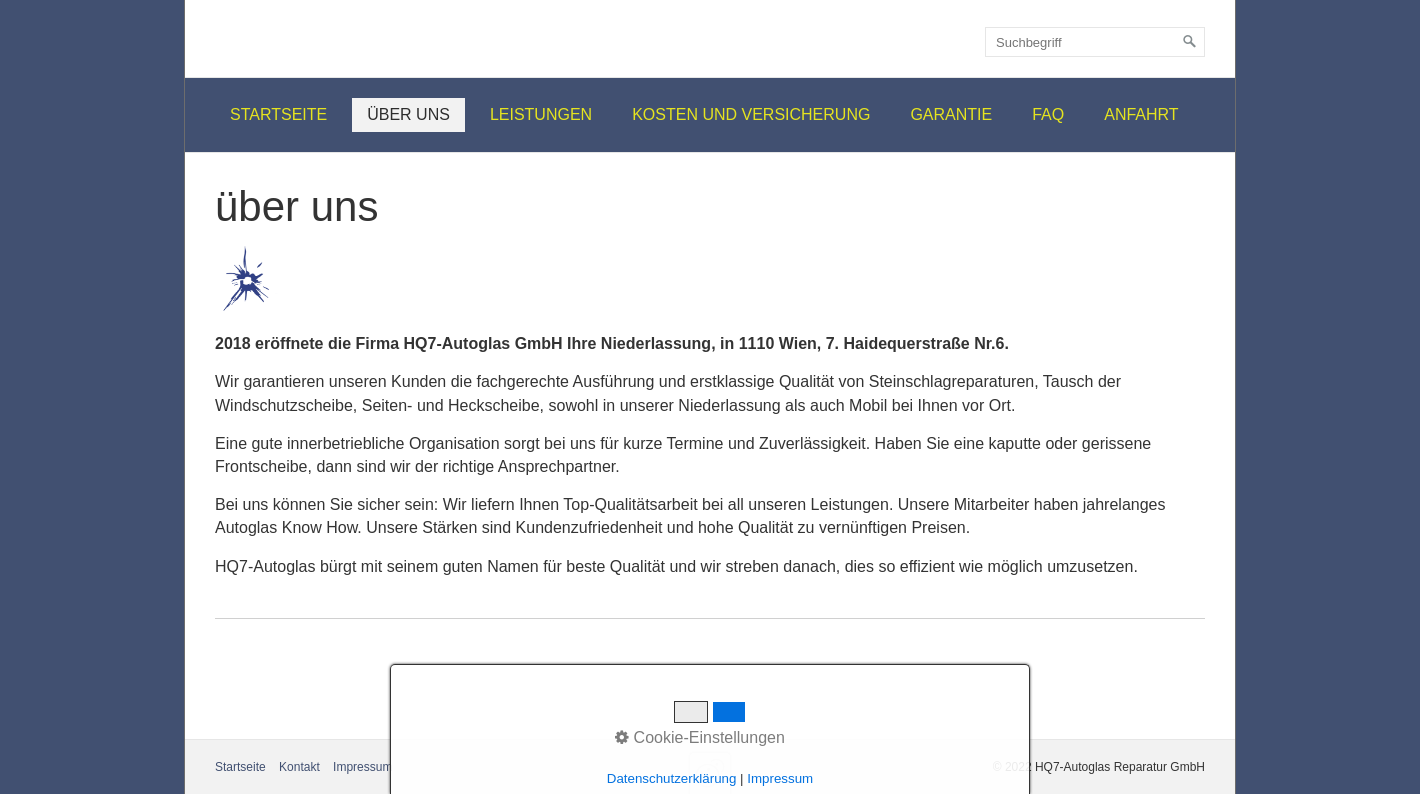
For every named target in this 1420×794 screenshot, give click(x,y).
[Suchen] (1190, 42)
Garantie (951, 114)
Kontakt (299, 767)
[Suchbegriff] (1095, 42)
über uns (408, 114)
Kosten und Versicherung (751, 114)
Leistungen (541, 114)
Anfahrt (1141, 114)
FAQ (1048, 114)
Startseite (278, 114)
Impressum (362, 767)
